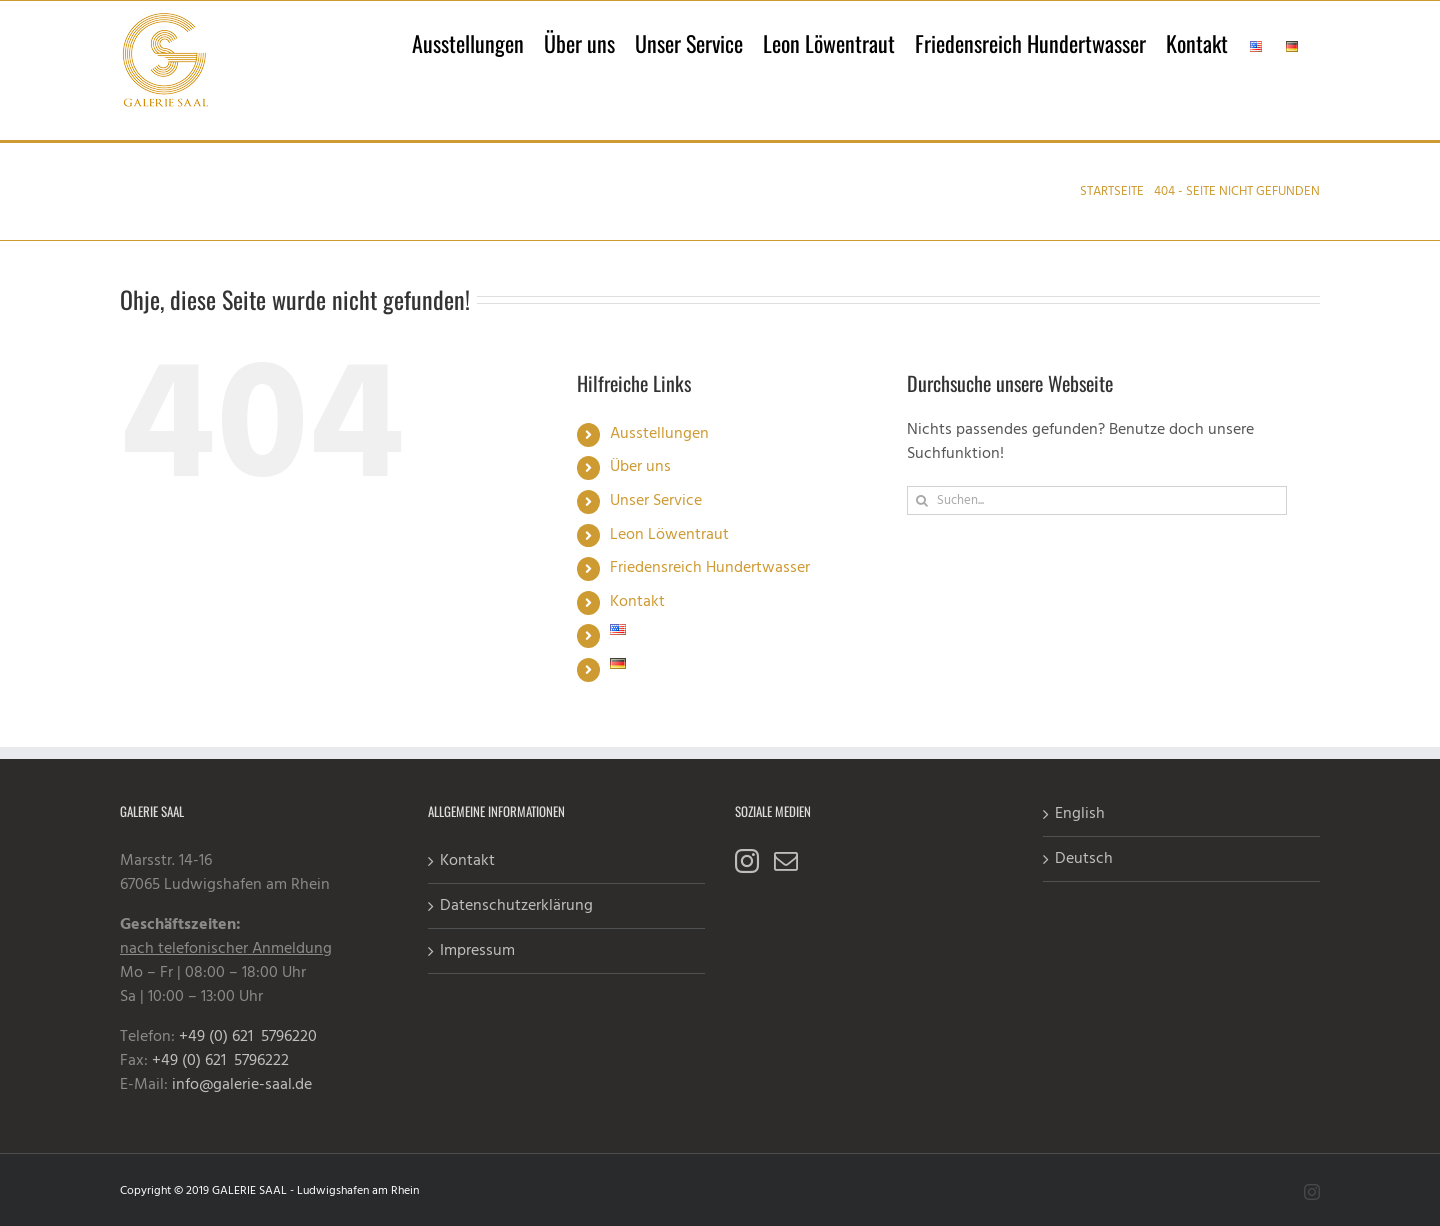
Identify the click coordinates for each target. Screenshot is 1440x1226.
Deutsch (1084, 859)
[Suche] (921, 500)
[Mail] (786, 861)
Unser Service (656, 501)
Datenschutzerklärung (516, 906)
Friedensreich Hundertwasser (710, 568)
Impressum (477, 951)
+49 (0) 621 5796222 (220, 1061)
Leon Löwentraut (669, 535)
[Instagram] (747, 861)
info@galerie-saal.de (242, 1085)
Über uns (640, 467)
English (1080, 814)
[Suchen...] (1097, 500)
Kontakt (637, 602)
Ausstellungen (659, 434)
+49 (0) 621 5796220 (248, 1037)
